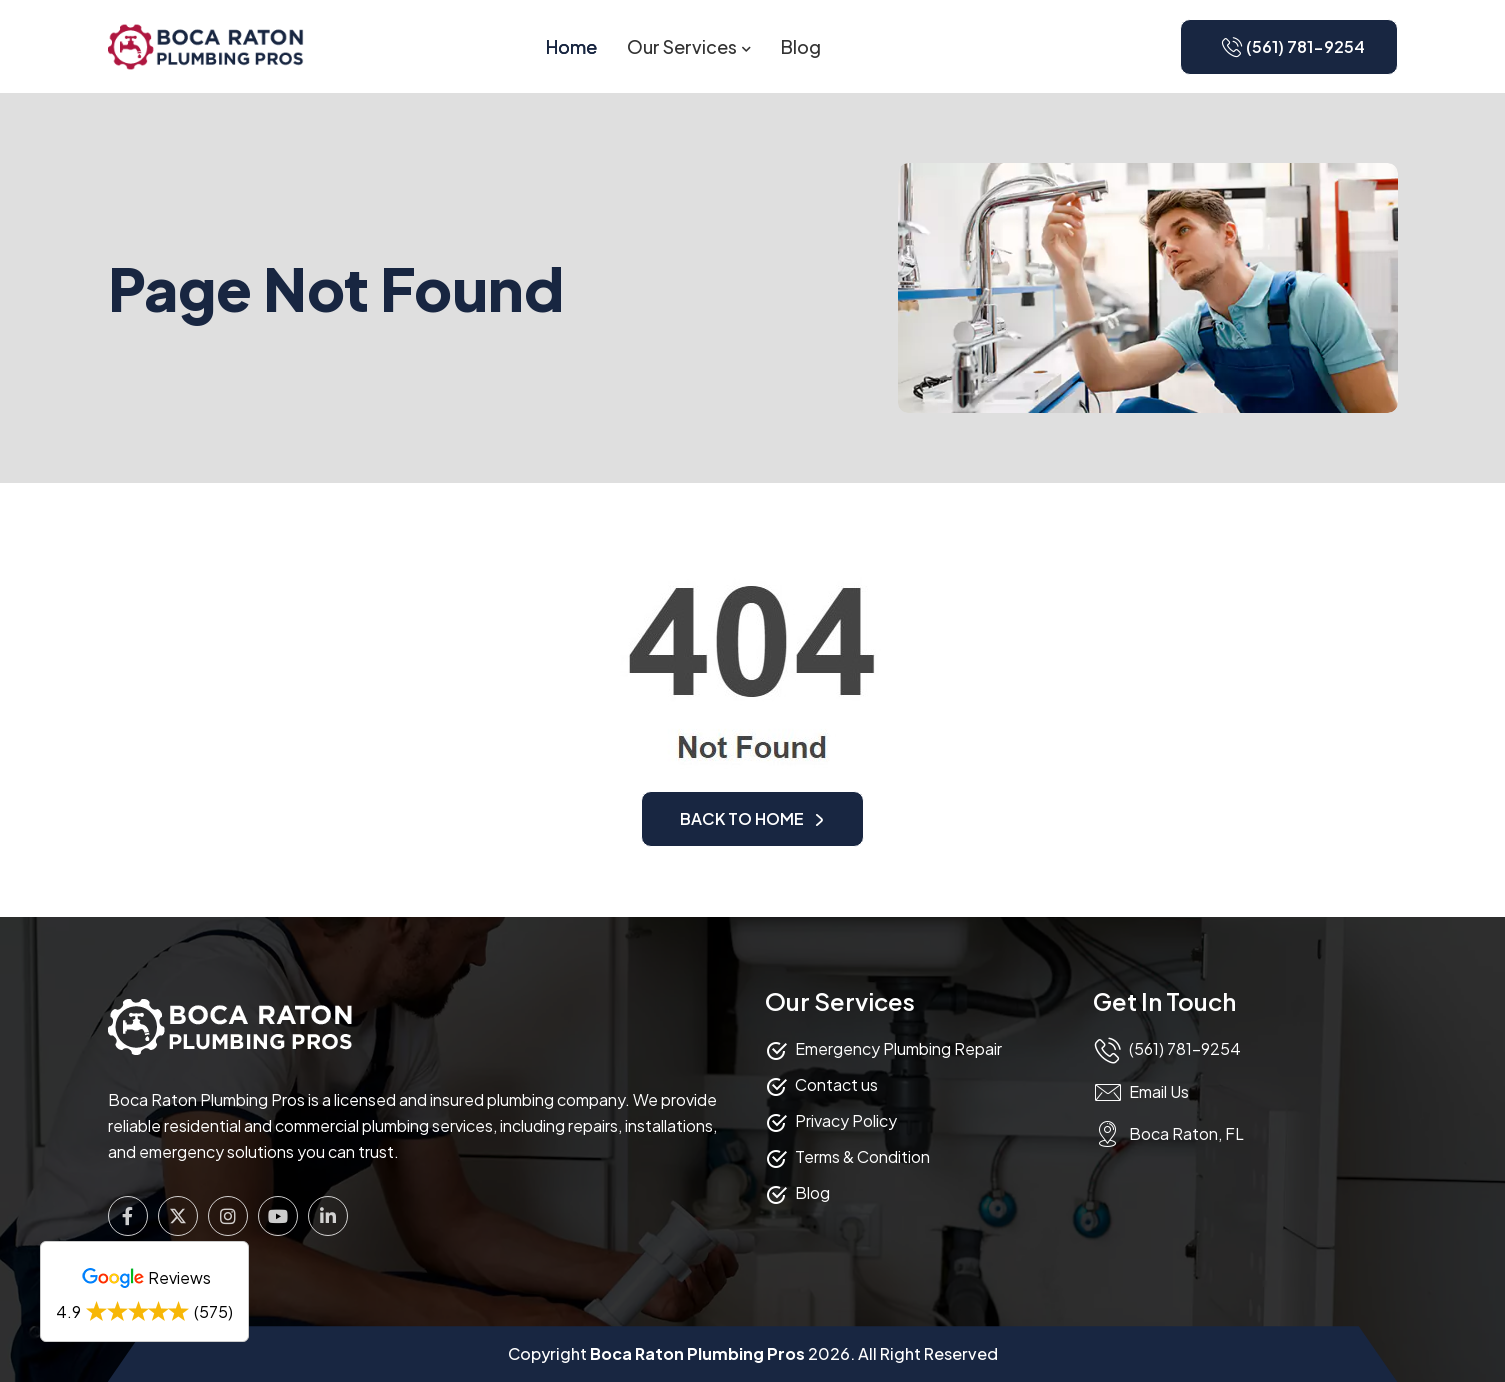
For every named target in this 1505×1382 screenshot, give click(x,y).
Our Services (682, 46)
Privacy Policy (846, 1120)
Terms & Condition (862, 1156)
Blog (801, 46)
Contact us (836, 1084)
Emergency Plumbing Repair (898, 1048)
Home (571, 46)
